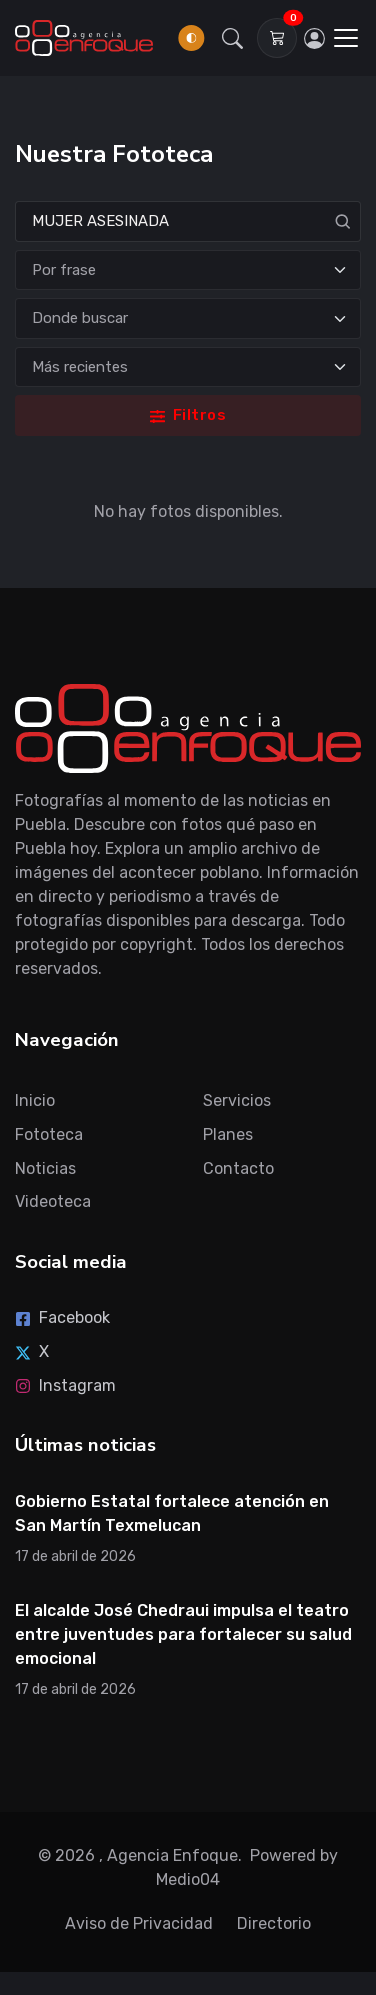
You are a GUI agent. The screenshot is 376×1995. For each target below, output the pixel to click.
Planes (228, 1134)
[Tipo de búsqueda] (188, 270)
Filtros (188, 415)
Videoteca (53, 1201)
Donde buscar (80, 318)
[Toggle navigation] (346, 38)
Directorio (274, 1923)
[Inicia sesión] (314, 38)
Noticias (45, 1168)
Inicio (35, 1100)
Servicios (237, 1100)
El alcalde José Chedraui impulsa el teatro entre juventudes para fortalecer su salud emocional (183, 1634)
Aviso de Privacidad (139, 1923)
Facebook (62, 1317)
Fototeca (49, 1134)
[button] (233, 38)
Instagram (65, 1385)
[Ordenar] (188, 367)
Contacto (238, 1168)
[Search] (188, 221)
